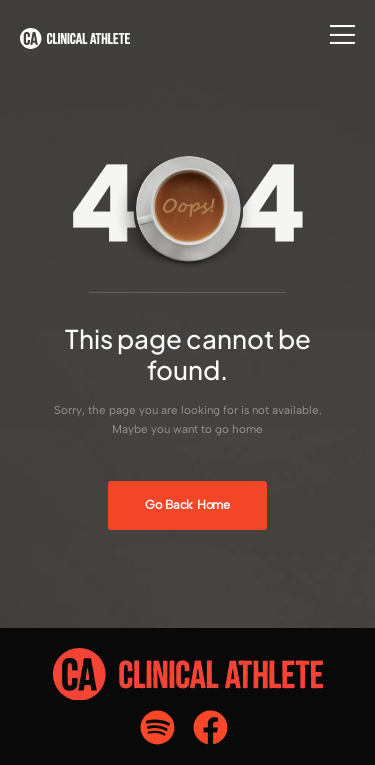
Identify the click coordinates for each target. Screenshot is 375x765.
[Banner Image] (187, 505)
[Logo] (75, 38)
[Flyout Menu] (342, 34)
